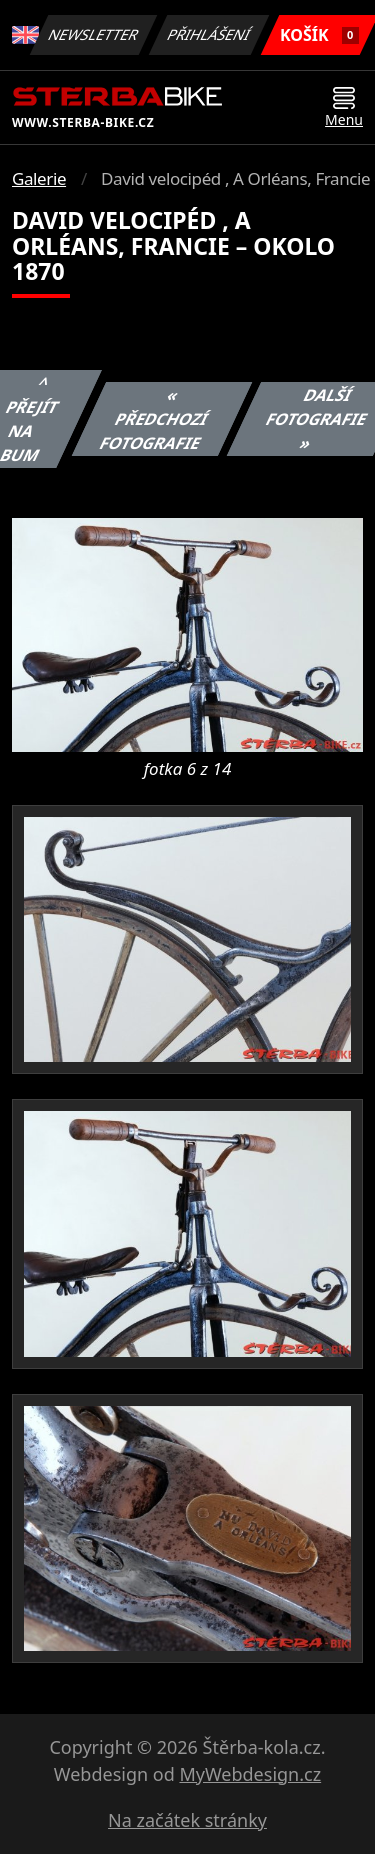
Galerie (39, 178)
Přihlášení (209, 34)
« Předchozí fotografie (153, 419)
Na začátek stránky (187, 1820)
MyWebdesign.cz (250, 1774)
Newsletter (94, 34)
